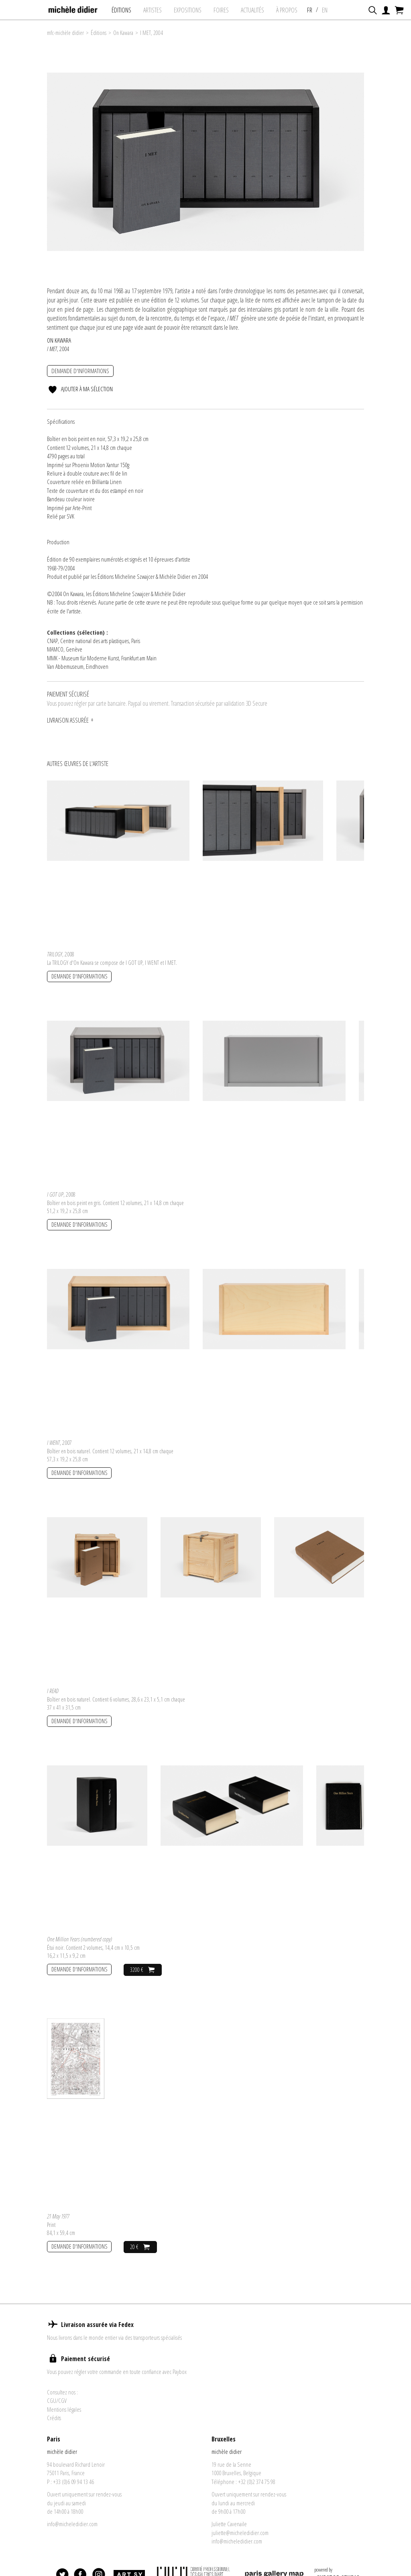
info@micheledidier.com (72, 2524)
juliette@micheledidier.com (240, 2533)
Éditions (125, 10)
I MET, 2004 (151, 33)
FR (313, 10)
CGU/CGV (57, 2400)
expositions (192, 10)
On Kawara (123, 33)
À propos (290, 10)
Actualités (256, 10)
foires (225, 10)
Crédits (54, 2418)
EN (328, 10)
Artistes (156, 10)
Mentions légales (64, 2409)
